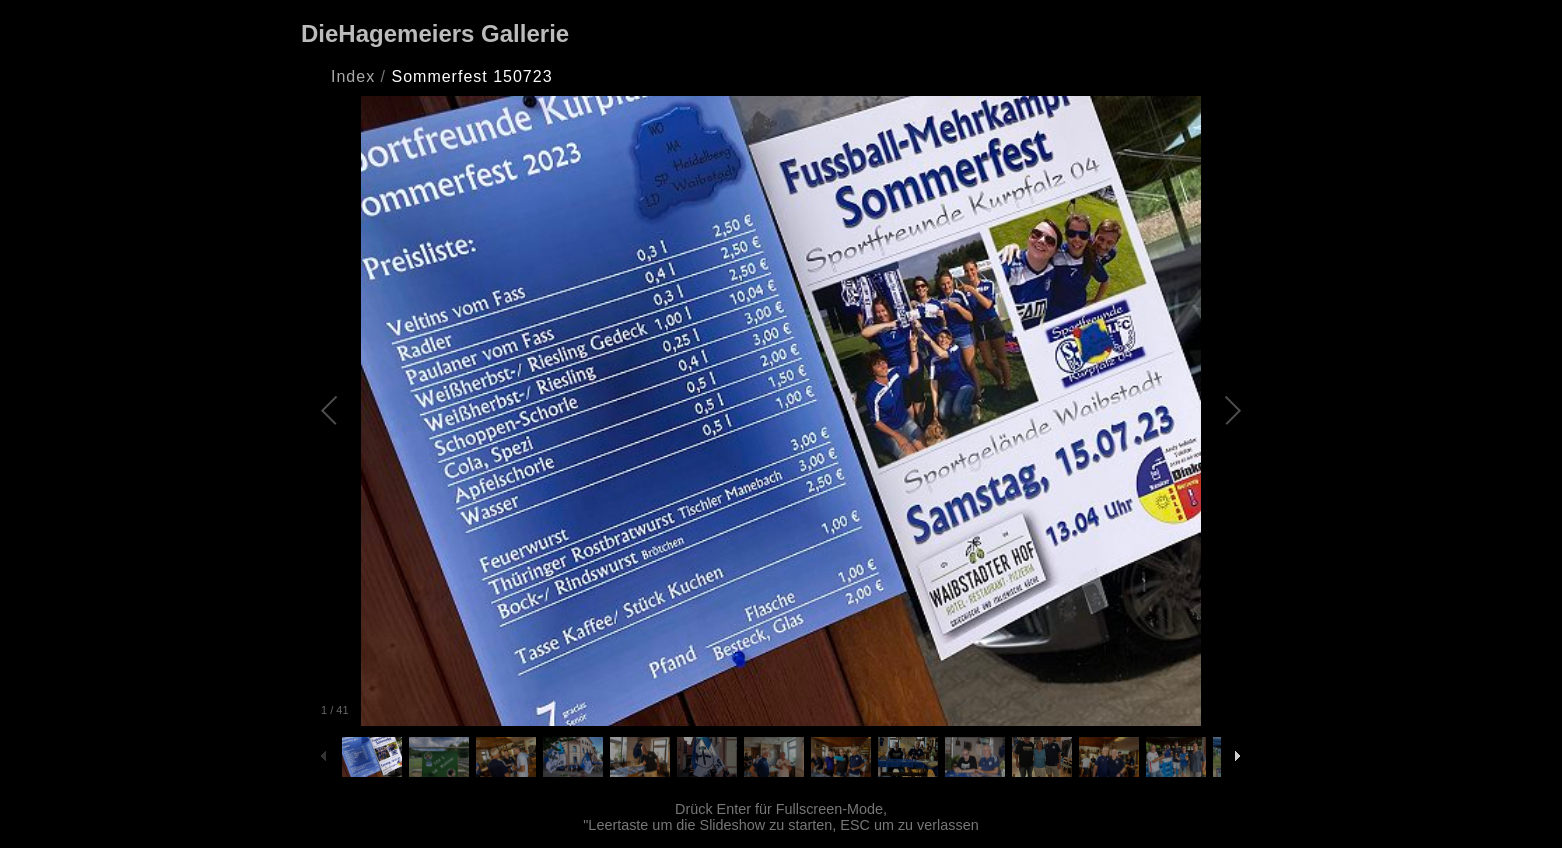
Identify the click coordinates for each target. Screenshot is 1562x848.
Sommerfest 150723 (471, 76)
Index (353, 76)
